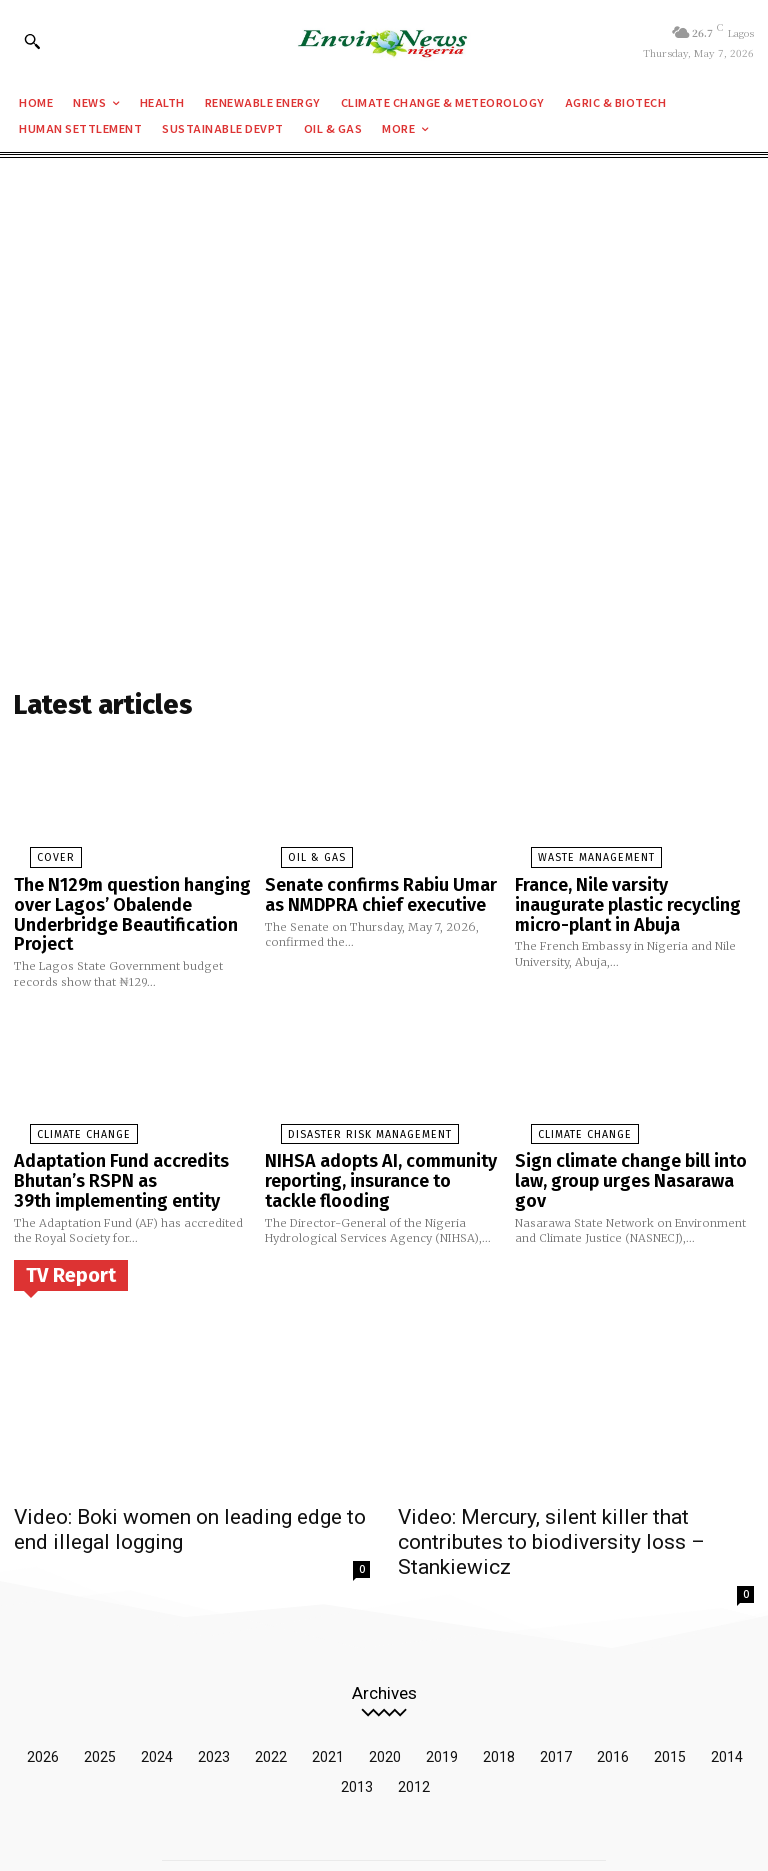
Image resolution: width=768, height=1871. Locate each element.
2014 (727, 1697)
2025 (100, 1697)
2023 (214, 1697)
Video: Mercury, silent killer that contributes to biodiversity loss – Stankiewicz (569, 1498)
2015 (670, 1697)
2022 (271, 1697)
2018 (499, 1697)
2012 (414, 1727)
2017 (556, 1697)
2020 (385, 1697)
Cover (36, 853)
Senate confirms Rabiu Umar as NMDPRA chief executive (377, 886)
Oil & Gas (295, 853)
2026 (43, 1697)
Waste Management (573, 853)
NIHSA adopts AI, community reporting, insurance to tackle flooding (374, 1157)
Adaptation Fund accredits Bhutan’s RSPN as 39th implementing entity (109, 1157)
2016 (613, 1697)
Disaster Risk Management (342, 1116)
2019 (442, 1697)
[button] (32, 41)
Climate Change (63, 1116)
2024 (157, 1697)
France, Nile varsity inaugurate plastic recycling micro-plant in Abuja (628, 894)
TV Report (71, 1246)
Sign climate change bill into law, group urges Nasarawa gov (628, 1149)
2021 (328, 1697)
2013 (357, 1727)
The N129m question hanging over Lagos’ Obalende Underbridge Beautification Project (117, 903)
